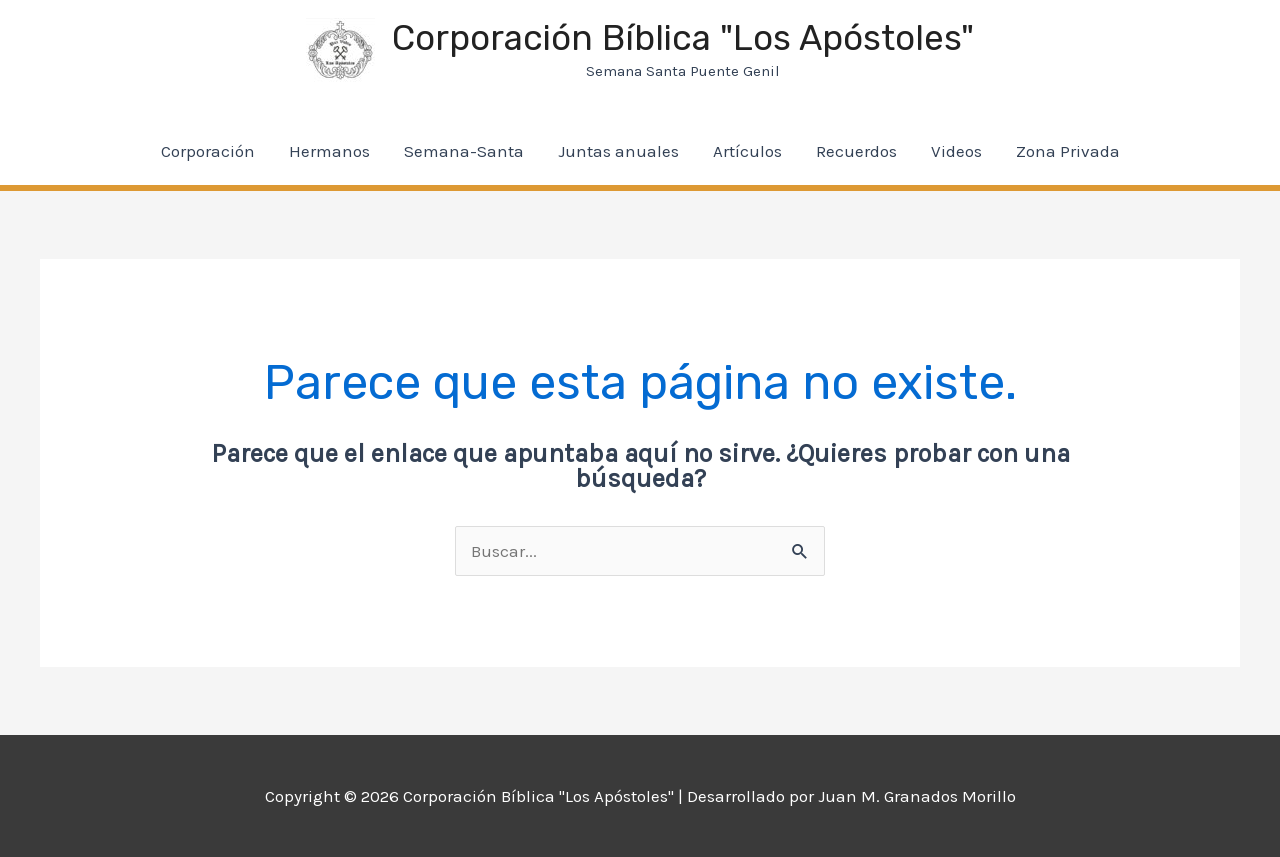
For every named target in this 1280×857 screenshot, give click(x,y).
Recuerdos (856, 151)
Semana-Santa (464, 151)
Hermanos (329, 151)
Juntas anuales (618, 151)
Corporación (208, 151)
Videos (956, 151)
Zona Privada (1068, 151)
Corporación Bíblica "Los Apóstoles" (683, 38)
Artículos (747, 151)
